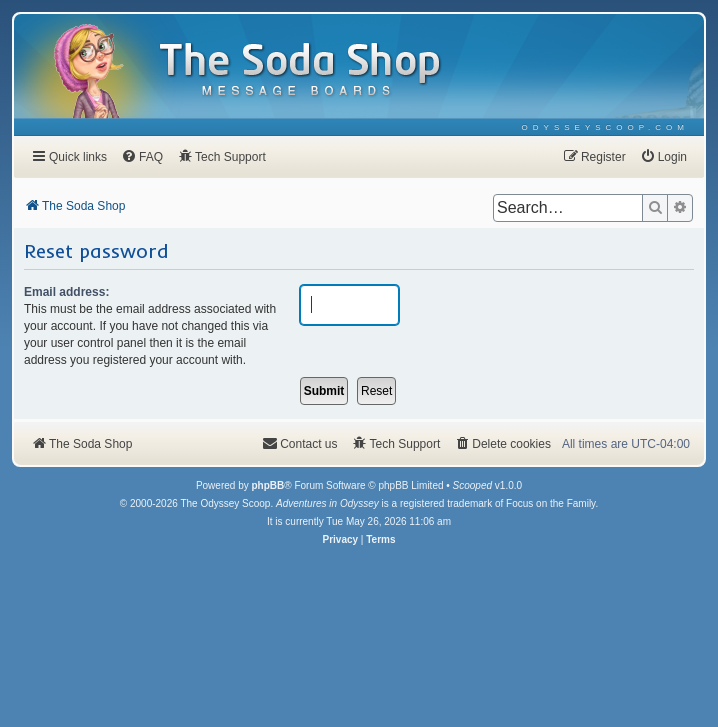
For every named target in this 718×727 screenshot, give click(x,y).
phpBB (267, 485)
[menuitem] (605, 127)
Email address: (66, 292)
